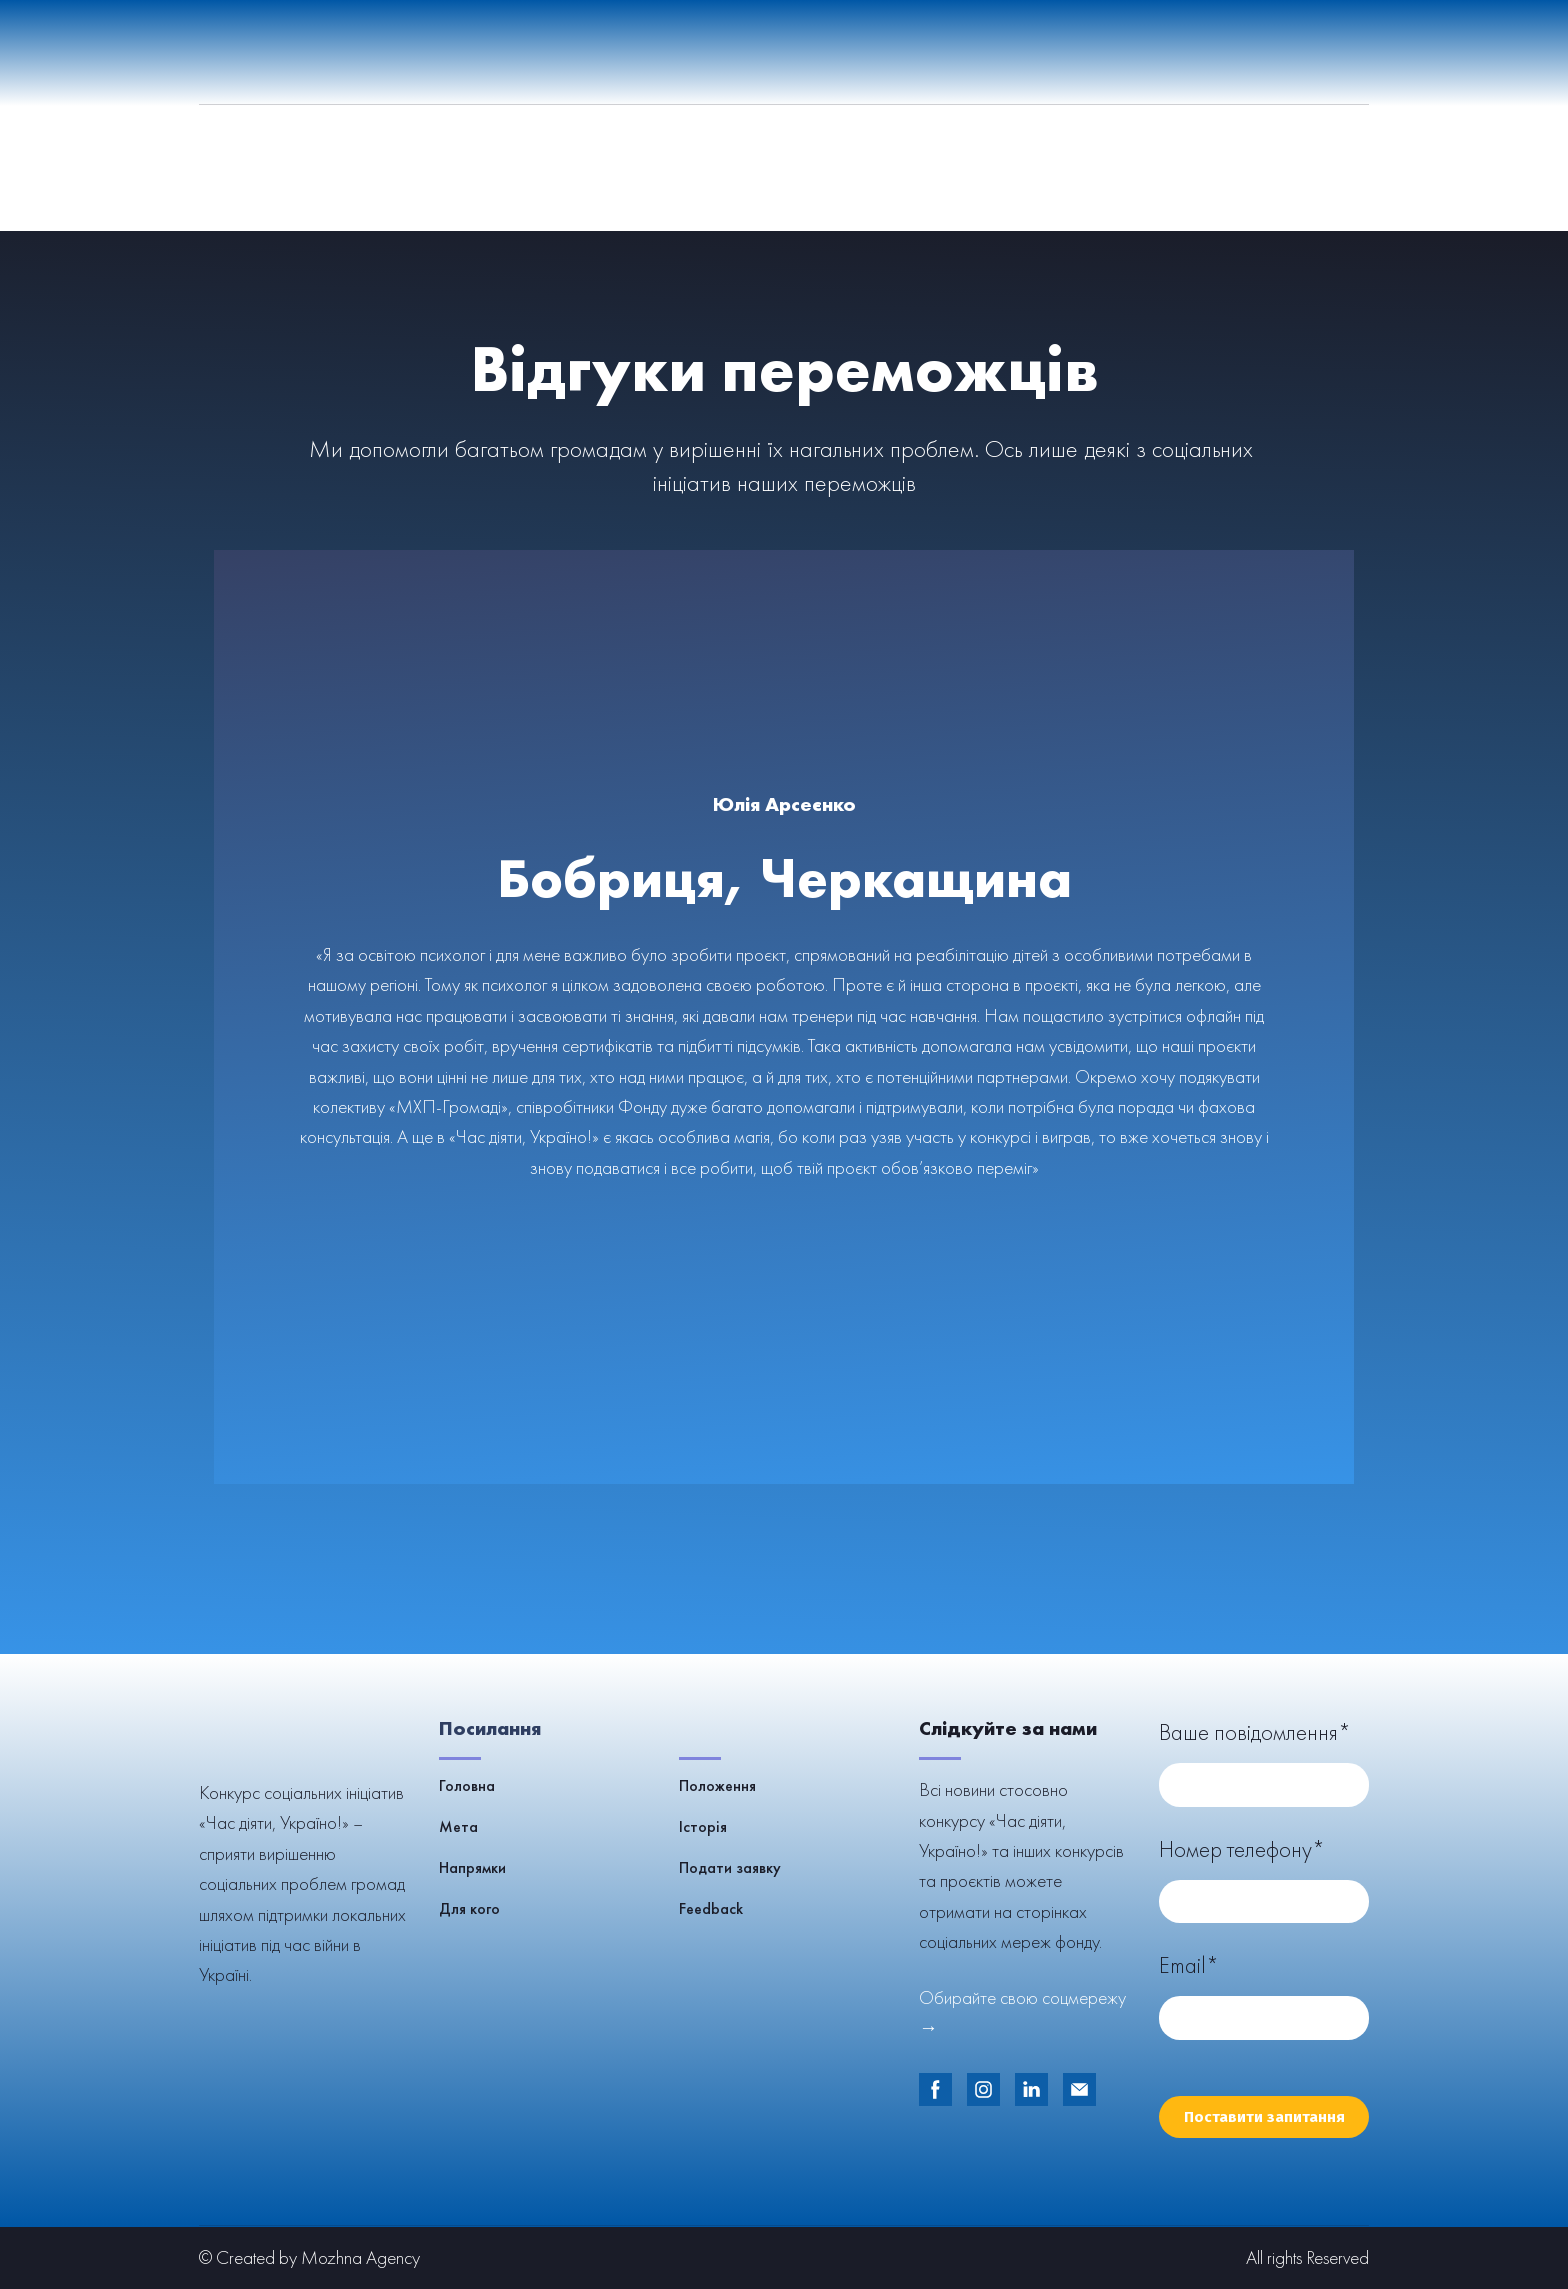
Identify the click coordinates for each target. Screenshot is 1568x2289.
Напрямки (472, 1867)
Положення (717, 1785)
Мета (458, 1826)
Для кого (469, 1908)
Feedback (711, 1908)
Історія (703, 1826)
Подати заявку (730, 1867)
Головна (467, 1785)
